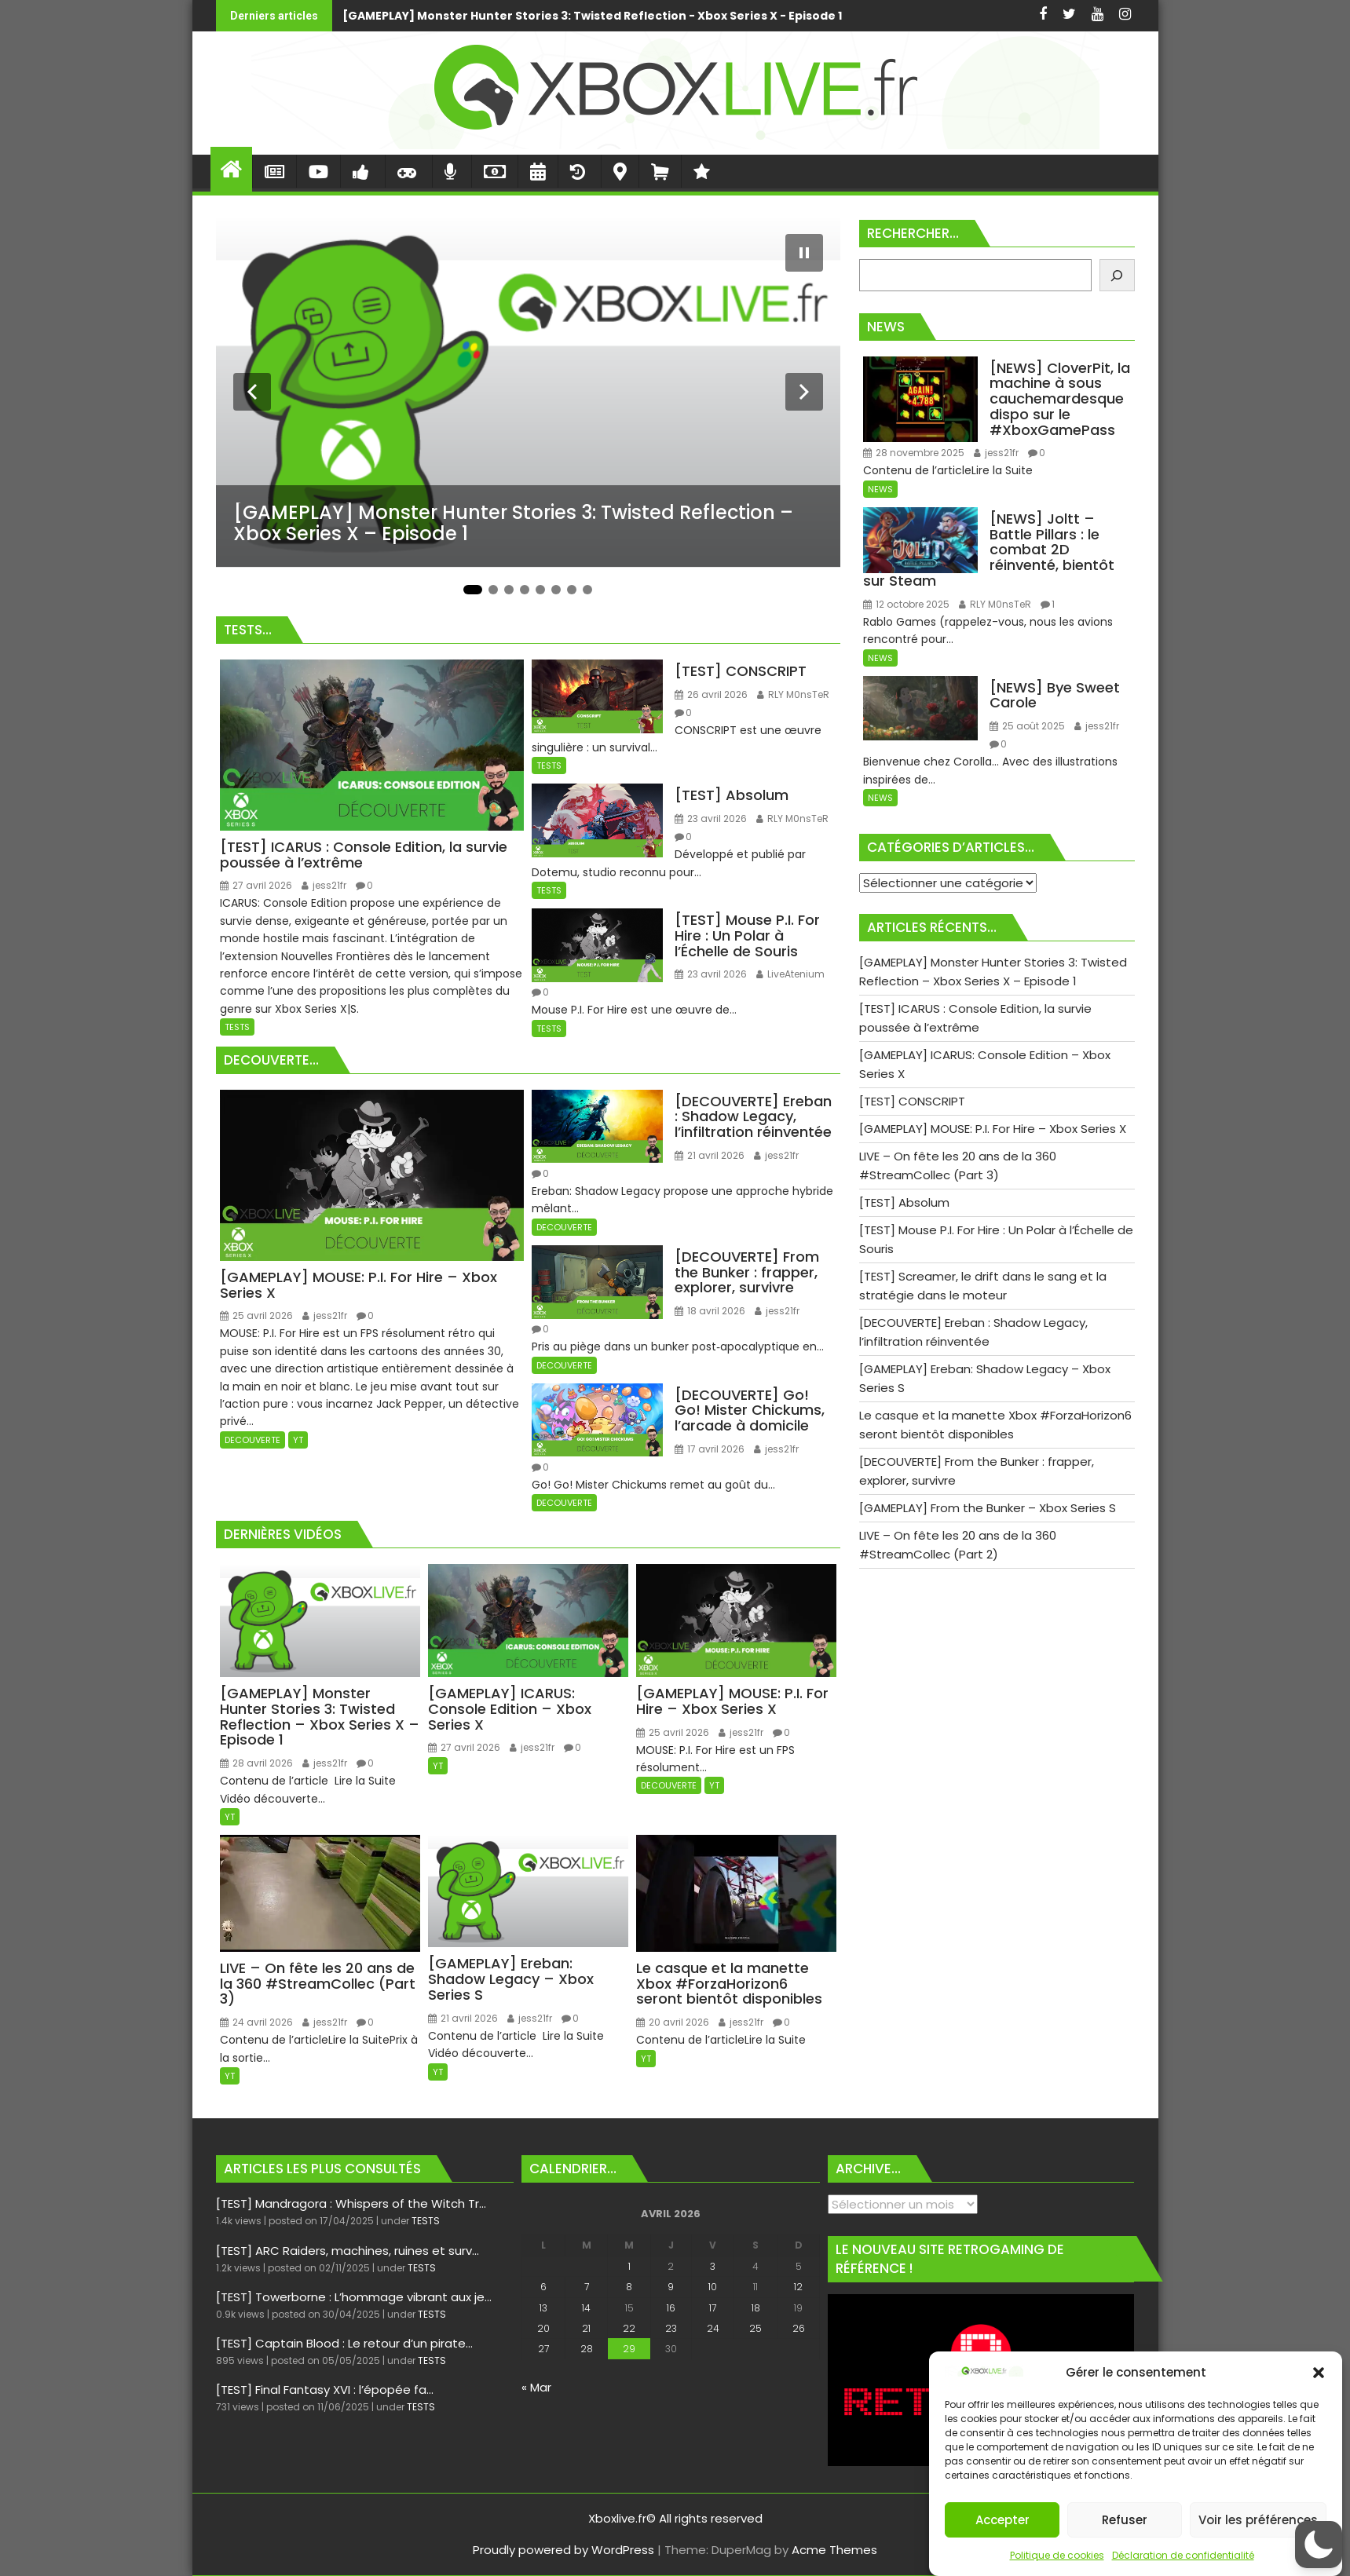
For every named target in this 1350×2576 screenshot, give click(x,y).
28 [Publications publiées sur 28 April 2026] (586, 2348)
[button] (1318, 2373)
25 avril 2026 (256, 1315)
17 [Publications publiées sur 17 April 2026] (712, 2308)
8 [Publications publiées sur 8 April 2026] (629, 2286)
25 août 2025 (1027, 726)
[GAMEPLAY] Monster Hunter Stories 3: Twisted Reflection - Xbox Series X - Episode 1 (372, 16)
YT (298, 1440)
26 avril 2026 (711, 694)
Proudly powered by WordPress (563, 2549)
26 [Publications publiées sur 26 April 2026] (798, 2328)
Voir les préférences (1258, 2520)
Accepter (1002, 2520)
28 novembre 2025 (913, 452)
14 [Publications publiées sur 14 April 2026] (586, 2308)
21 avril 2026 (710, 1155)
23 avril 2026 (711, 818)
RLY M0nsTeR (793, 694)
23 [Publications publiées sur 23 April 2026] (671, 2328)
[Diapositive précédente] (252, 392)
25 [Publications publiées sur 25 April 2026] (755, 2328)
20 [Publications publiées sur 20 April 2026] (543, 2328)
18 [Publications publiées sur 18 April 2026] (756, 2308)
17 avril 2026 (710, 1449)
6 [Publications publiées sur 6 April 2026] (543, 2286)
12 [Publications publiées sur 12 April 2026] (798, 2286)
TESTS (237, 1027)
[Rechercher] (1117, 275)
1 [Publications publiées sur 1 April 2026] (629, 2266)
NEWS (880, 489)
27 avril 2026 (256, 885)
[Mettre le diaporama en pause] (804, 253)
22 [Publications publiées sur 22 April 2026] (629, 2328)
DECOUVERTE (252, 1440)
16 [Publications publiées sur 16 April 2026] (671, 2308)
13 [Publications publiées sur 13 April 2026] (543, 2308)
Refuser (1124, 2520)
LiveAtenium (790, 974)
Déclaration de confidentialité (1183, 2555)
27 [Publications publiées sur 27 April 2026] (543, 2348)
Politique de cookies (1057, 2555)
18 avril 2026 (710, 1310)
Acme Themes (834, 2549)
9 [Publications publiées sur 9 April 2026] (671, 2286)
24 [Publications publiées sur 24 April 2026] (713, 2328)
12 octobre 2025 (906, 604)
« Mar (536, 2387)
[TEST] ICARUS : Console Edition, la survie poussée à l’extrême (932, 16)
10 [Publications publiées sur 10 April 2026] (712, 2286)
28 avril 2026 (256, 1763)
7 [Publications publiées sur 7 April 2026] (586, 2286)
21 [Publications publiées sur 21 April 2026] (586, 2328)
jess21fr (324, 885)
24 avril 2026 (256, 2022)
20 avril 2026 (672, 2022)
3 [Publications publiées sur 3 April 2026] (712, 2266)
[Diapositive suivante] (804, 392)
